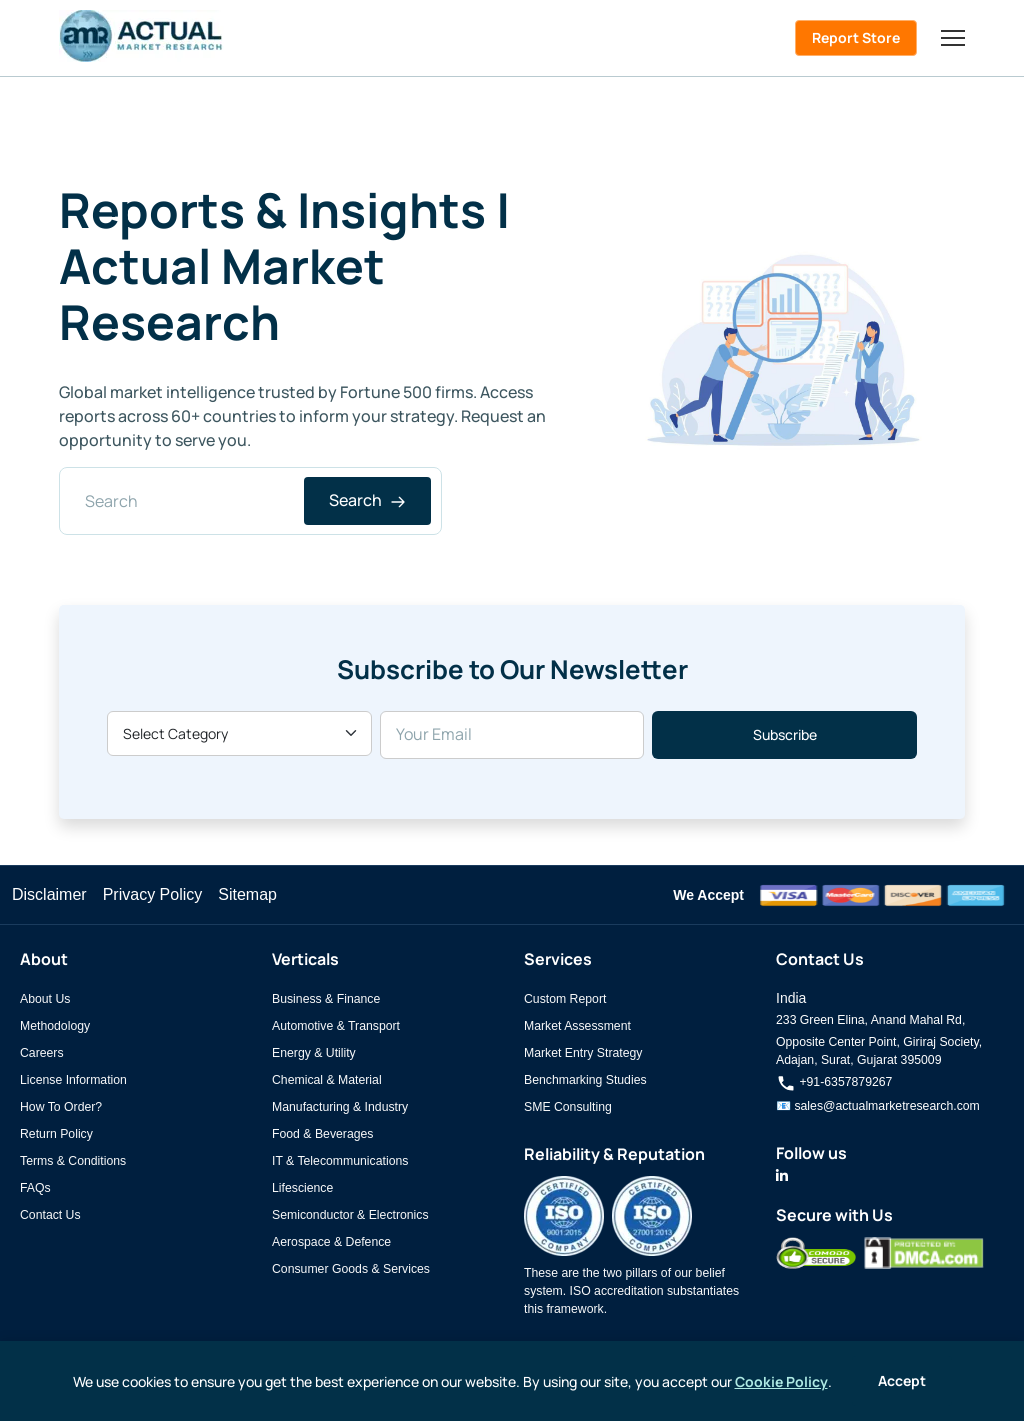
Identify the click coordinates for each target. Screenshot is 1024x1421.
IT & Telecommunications (340, 1161)
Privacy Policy (153, 894)
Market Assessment (577, 1026)
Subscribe (785, 734)
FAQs (35, 1188)
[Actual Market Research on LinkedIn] (782, 1176)
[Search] (250, 501)
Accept (902, 1380)
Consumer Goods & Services (351, 1269)
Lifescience (302, 1188)
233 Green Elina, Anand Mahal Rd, (870, 1020)
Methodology (55, 1026)
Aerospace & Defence (331, 1242)
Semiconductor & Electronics (350, 1215)
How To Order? (61, 1107)
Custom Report (565, 999)
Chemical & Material (327, 1080)
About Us (45, 999)
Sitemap (247, 894)
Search (367, 500)
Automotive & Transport (336, 1026)
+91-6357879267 (834, 1082)
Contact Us (50, 1215)
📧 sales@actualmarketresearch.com (878, 1106)
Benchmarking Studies (585, 1080)
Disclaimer (49, 894)
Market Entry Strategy (583, 1053)
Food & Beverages (322, 1134)
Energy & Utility (314, 1053)
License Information (73, 1080)
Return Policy (56, 1134)
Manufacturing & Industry (340, 1107)
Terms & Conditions (73, 1161)
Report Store (856, 37)
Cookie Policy (781, 1381)
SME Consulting (568, 1107)
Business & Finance (326, 999)
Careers (42, 1053)
